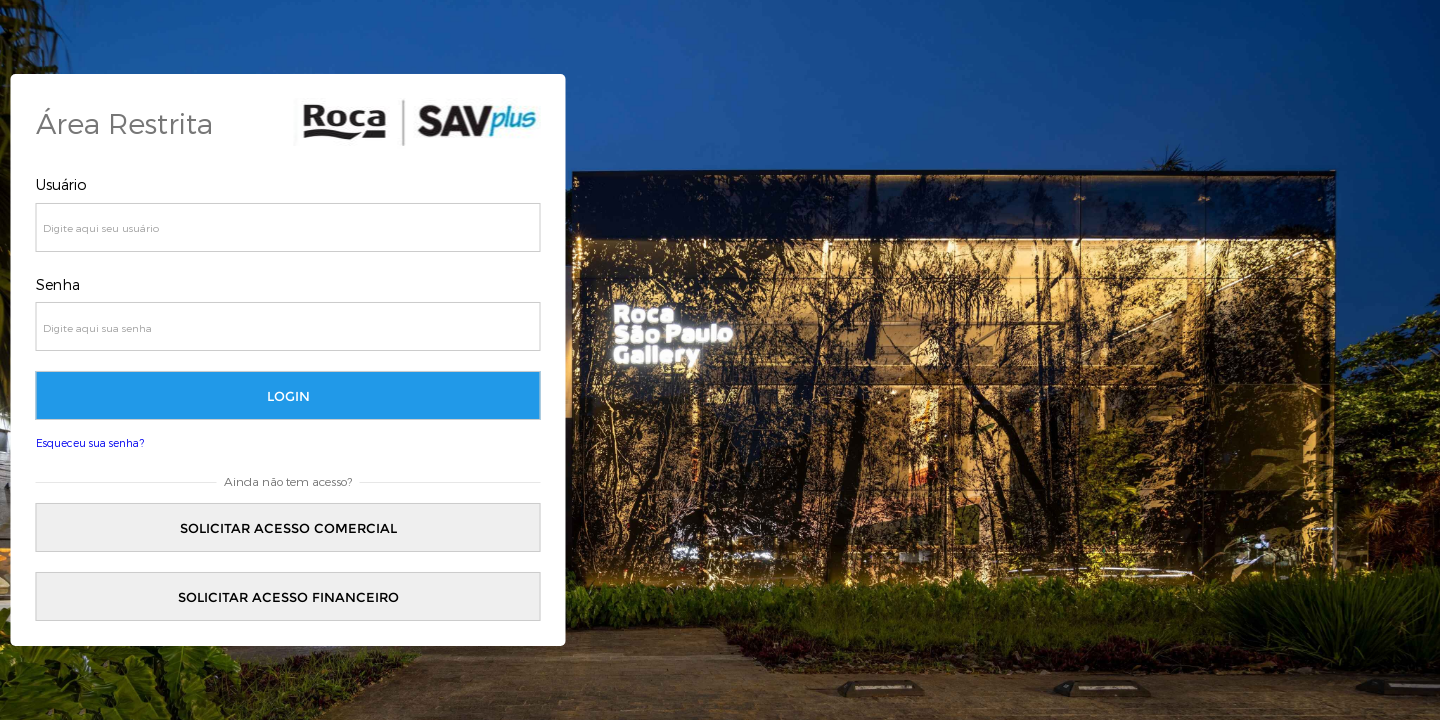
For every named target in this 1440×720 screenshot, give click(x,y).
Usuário (61, 184)
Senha (58, 284)
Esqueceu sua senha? (90, 442)
